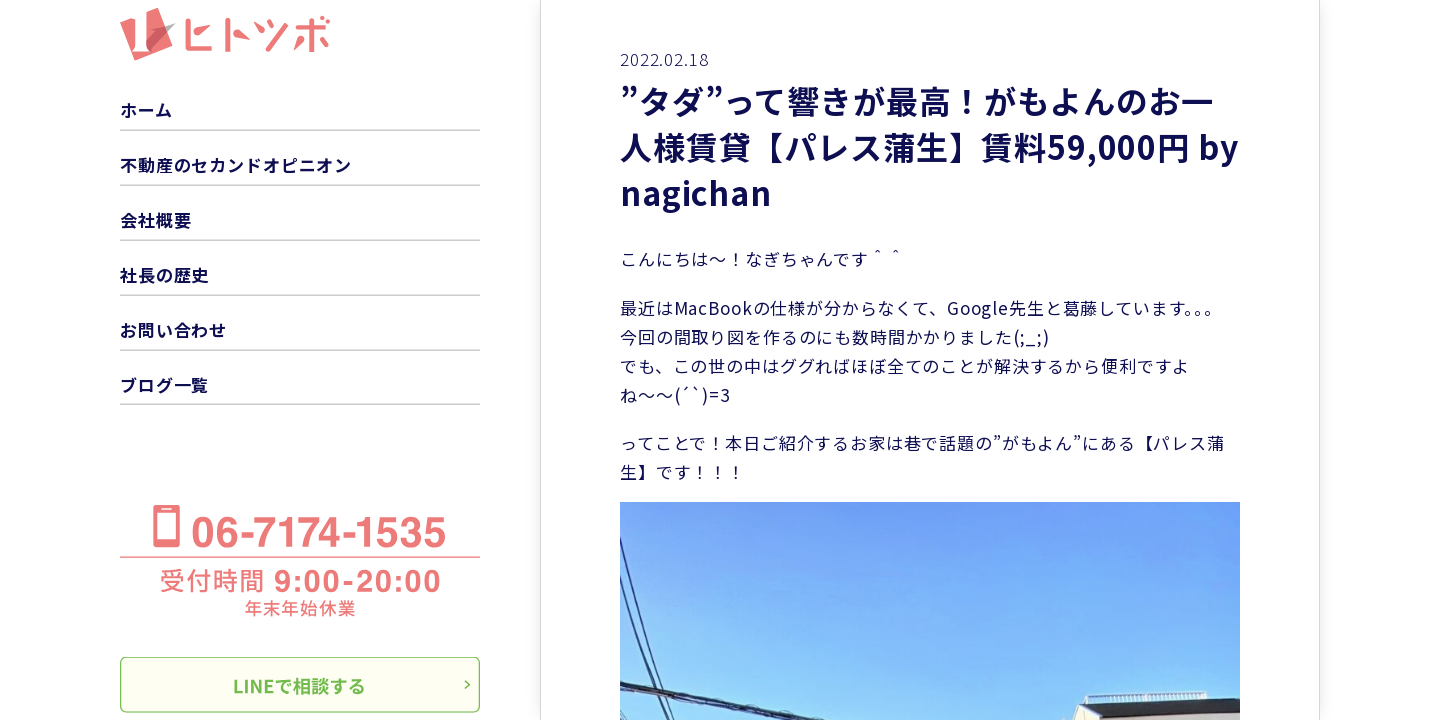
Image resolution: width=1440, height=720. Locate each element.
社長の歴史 (164, 273)
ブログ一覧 (164, 383)
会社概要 (155, 219)
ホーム (146, 109)
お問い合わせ (173, 328)
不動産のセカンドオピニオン (236, 164)
